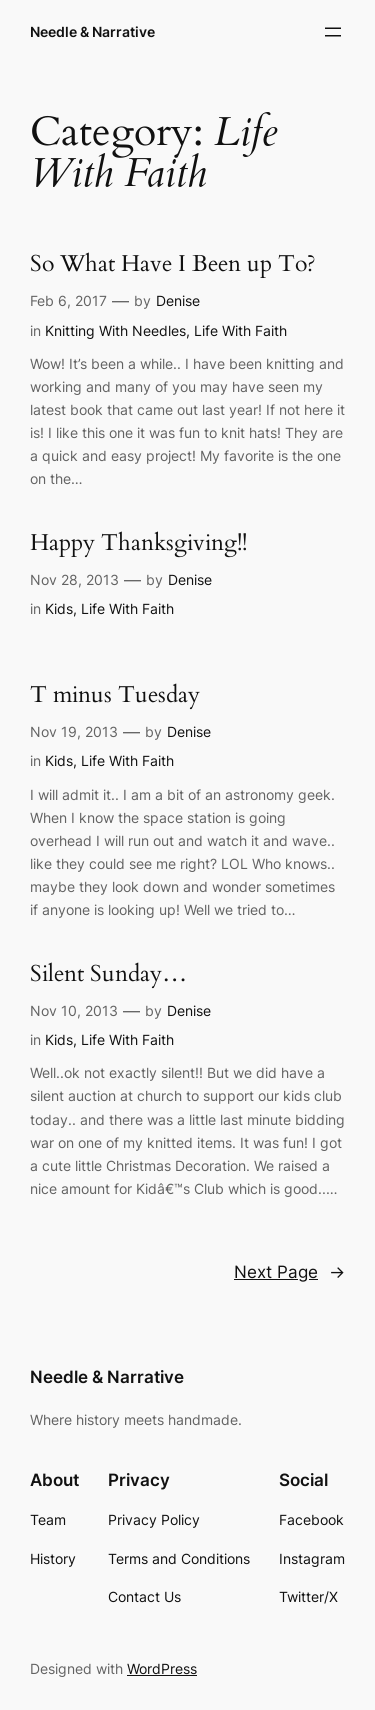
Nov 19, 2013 (74, 731)
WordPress (162, 1668)
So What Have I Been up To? (173, 264)
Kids (59, 608)
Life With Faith (240, 330)
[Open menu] (333, 32)
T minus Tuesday (115, 695)
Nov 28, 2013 (74, 579)
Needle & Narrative (92, 31)
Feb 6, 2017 (68, 300)
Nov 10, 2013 (74, 1010)
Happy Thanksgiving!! (138, 543)
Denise (178, 300)
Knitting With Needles (115, 330)
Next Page (289, 1272)
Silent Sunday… (108, 974)
